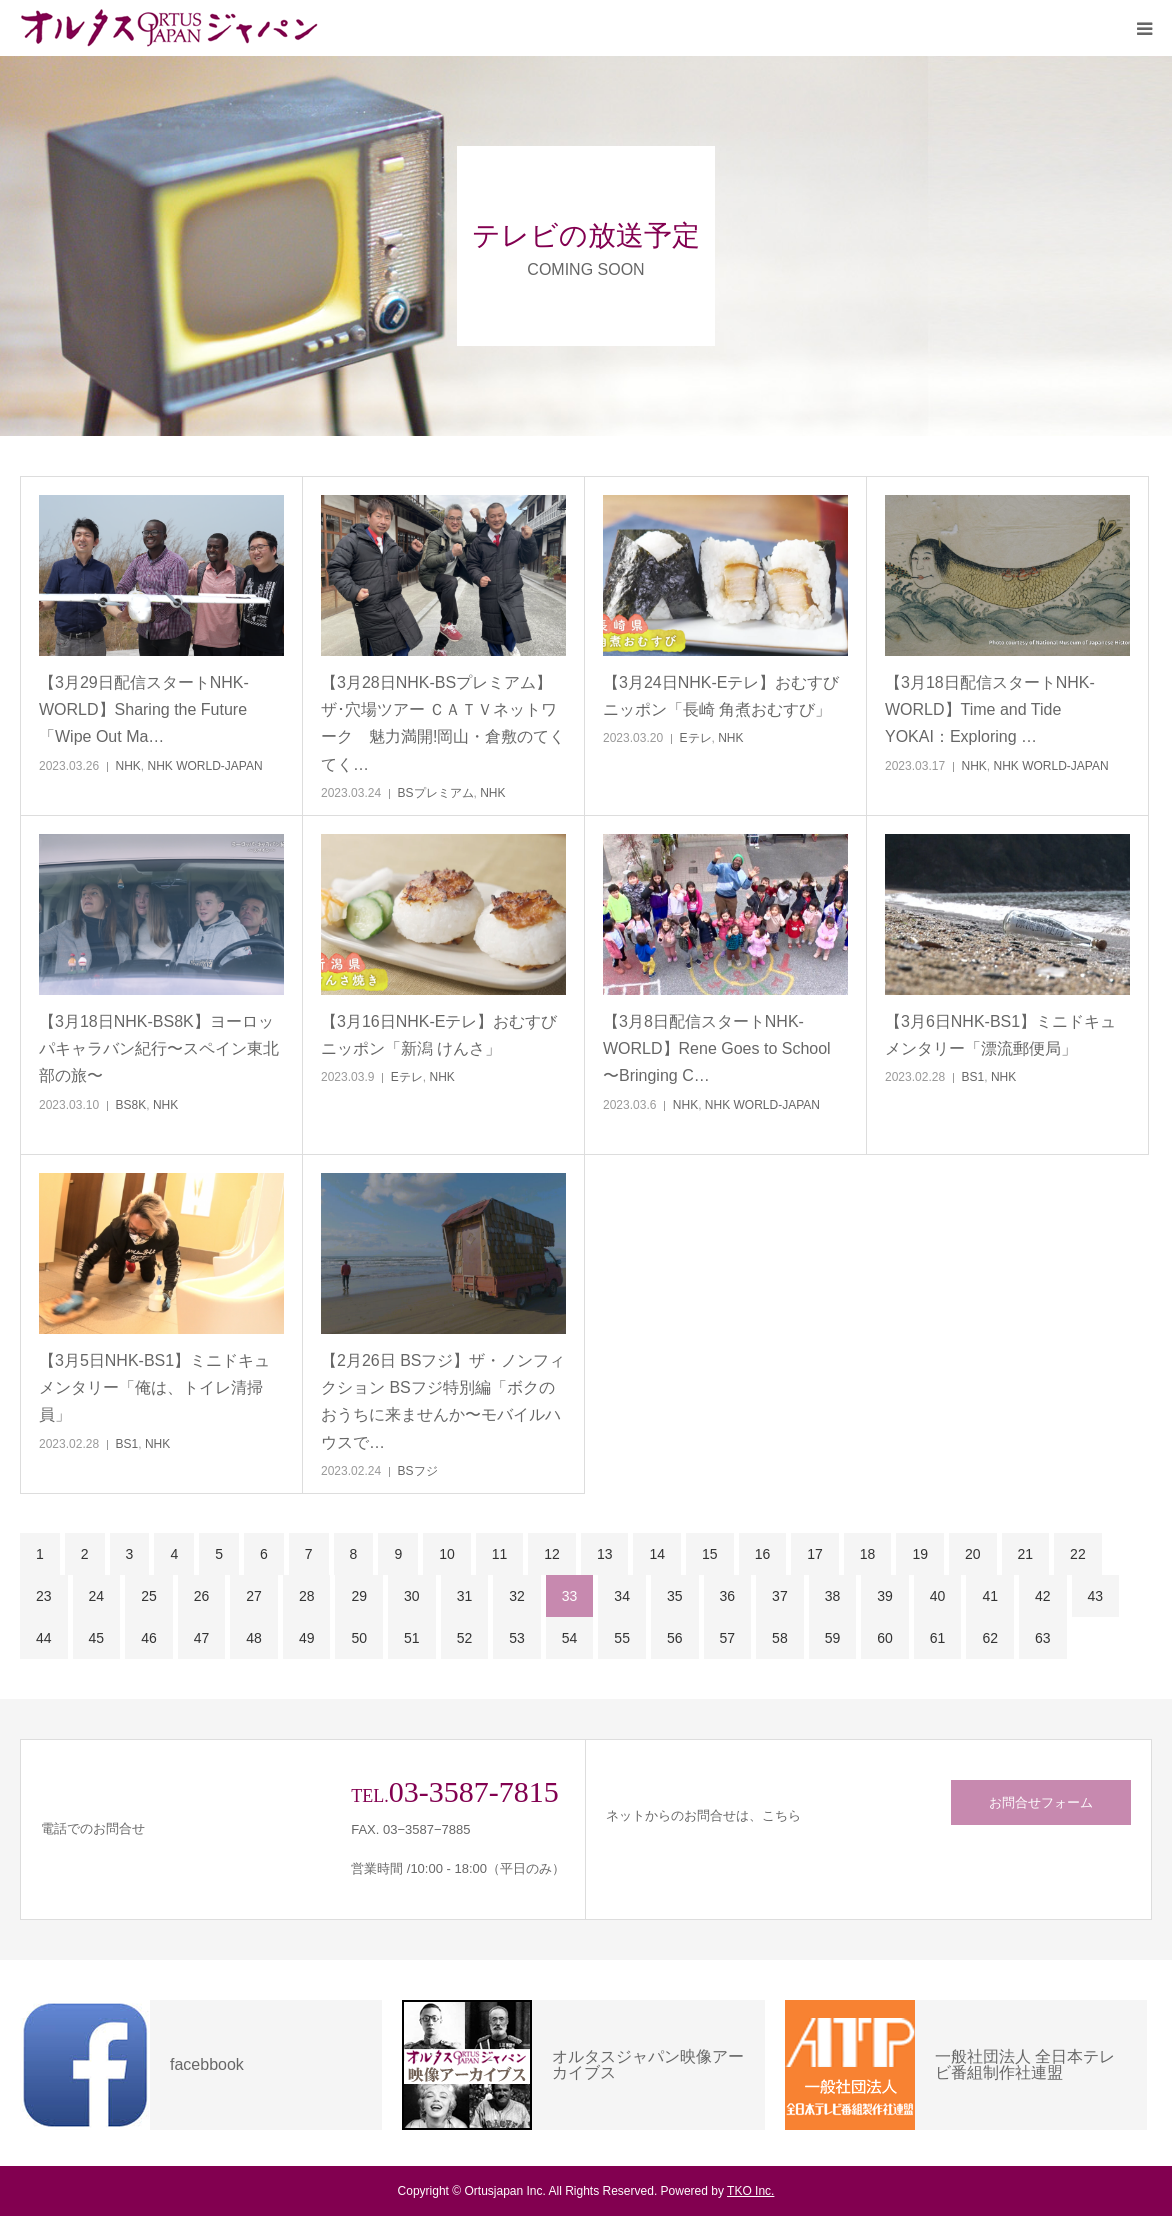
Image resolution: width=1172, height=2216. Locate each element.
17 (815, 1554)
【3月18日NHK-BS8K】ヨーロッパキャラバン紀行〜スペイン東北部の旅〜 (159, 1048)
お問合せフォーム (1041, 1802)
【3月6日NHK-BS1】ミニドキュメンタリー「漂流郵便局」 (1000, 1035)
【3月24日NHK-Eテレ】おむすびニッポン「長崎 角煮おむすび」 (721, 696)
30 (412, 1596)
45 (97, 1638)
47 (202, 1638)
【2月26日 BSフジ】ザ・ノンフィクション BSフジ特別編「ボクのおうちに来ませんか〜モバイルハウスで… (443, 1401)
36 (728, 1596)
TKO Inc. (750, 2191)
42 (1043, 1596)
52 (465, 1638)
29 (359, 1596)
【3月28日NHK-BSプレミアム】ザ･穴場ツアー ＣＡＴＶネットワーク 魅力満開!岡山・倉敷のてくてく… (443, 723)
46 (149, 1638)
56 (675, 1638)
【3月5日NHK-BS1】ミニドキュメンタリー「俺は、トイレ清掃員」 (154, 1387)
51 (412, 1638)
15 (710, 1554)
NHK (128, 766)
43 (1096, 1596)
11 (500, 1554)
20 (973, 1554)
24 (97, 1596)
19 (920, 1554)
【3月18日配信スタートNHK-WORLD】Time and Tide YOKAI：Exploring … (990, 709)
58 (780, 1638)
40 (938, 1596)
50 (359, 1638)
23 (44, 1596)
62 (990, 1638)
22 (1078, 1554)
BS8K (131, 1105)
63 (1043, 1638)
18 (868, 1554)
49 (307, 1638)
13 (605, 1554)
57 (728, 1638)
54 (570, 1638)
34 (622, 1596)
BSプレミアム (436, 793)
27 (254, 1596)
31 (465, 1596)
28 (307, 1596)
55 (622, 1638)
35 (675, 1596)
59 (833, 1638)
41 (990, 1596)
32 (517, 1596)
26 (202, 1596)
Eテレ (696, 738)
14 (657, 1554)
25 (149, 1596)
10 (447, 1554)
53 (517, 1638)
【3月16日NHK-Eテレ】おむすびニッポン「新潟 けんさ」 (439, 1035)
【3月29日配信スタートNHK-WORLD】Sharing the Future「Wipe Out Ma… (144, 709)
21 (1026, 1554)
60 (885, 1638)
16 (763, 1554)
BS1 (973, 1077)
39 (885, 1596)
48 (254, 1638)
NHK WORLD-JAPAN (205, 766)
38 (833, 1596)
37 (780, 1596)
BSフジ (418, 1471)
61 (938, 1638)
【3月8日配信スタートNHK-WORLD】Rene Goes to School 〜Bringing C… (717, 1048)
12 (552, 1554)
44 (44, 1638)
